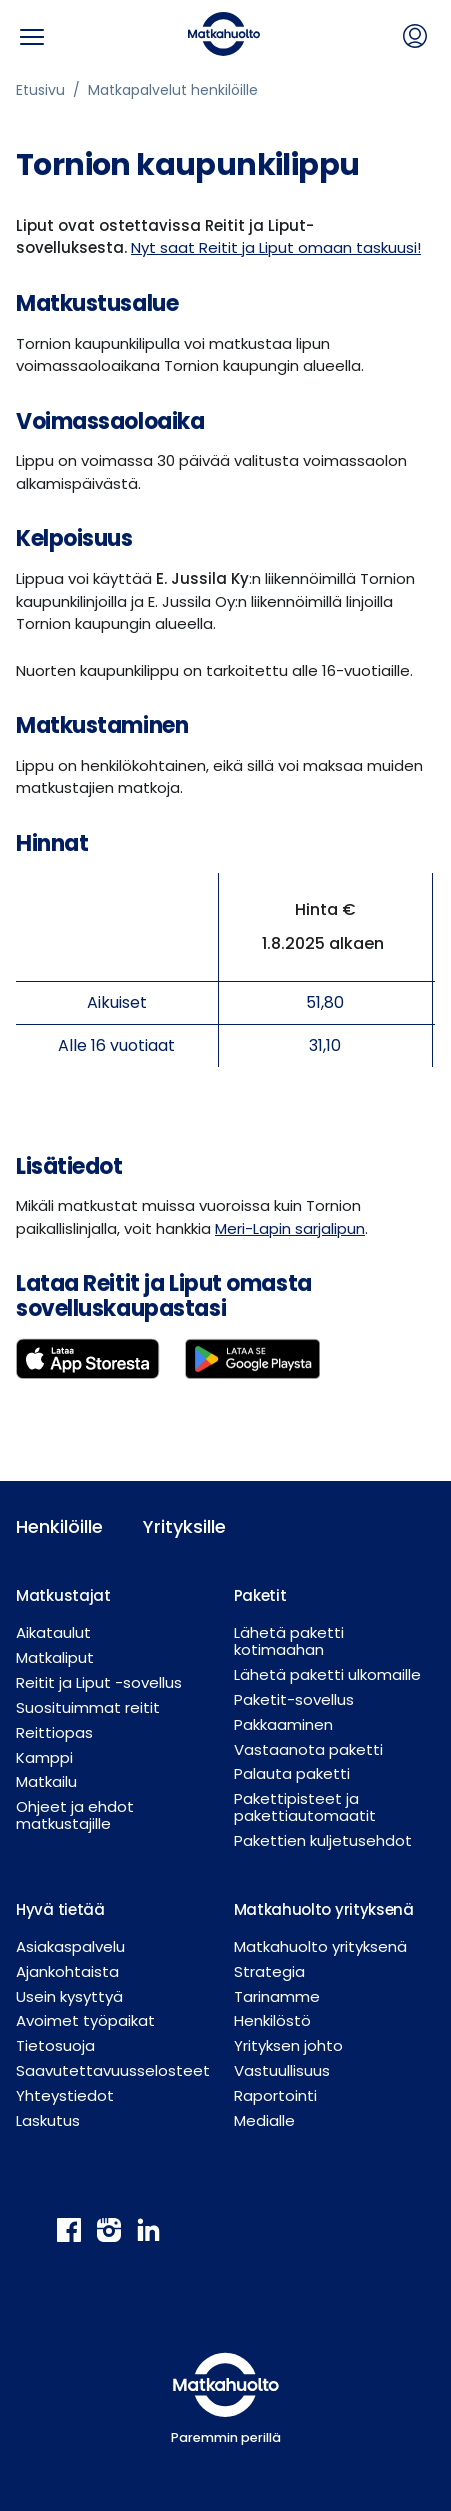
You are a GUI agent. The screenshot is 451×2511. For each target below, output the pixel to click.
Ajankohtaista (67, 1971)
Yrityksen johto (288, 2045)
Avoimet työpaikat (85, 2020)
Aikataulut (53, 1632)
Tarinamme (277, 1996)
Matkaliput (55, 1657)
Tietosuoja (55, 2045)
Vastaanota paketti (308, 1749)
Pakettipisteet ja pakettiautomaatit (305, 1807)
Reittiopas (54, 1732)
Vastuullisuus (282, 2070)
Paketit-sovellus (294, 1699)
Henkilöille (59, 1526)
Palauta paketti (292, 1773)
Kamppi (44, 1757)
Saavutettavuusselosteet (113, 2070)
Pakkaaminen (283, 1724)
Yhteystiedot (65, 2095)
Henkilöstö (272, 2020)
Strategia (269, 1971)
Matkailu (46, 1781)
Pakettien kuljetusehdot (323, 1840)
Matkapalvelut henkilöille (173, 90)
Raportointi (275, 2095)
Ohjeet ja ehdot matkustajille (75, 1815)
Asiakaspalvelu (70, 1946)
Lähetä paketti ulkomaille (327, 1674)
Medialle (264, 2120)
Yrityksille (184, 1526)
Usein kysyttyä (69, 1996)
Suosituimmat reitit (88, 1707)
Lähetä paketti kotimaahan (289, 1641)
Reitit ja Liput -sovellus (99, 1682)
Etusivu (40, 90)
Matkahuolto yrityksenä (320, 1946)
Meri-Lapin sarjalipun (290, 1228)
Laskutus (48, 2120)
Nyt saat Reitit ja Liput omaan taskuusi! (276, 247)
